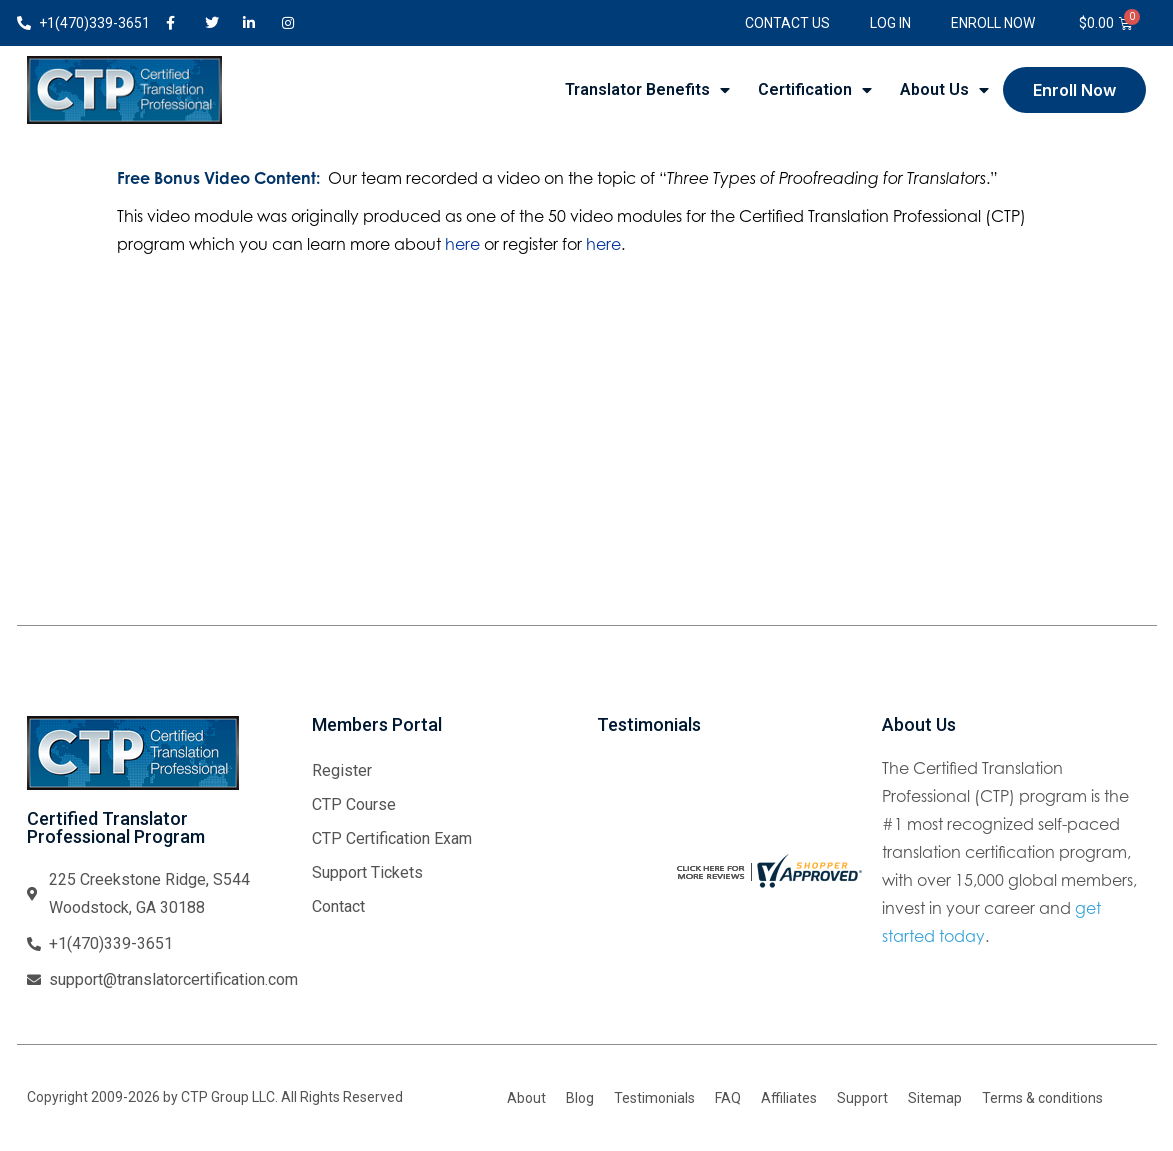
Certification (815, 90)
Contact (338, 906)
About (526, 1098)
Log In (890, 23)
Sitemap (935, 1098)
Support (862, 1098)
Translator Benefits (647, 90)
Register (342, 770)
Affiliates (789, 1098)
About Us (944, 90)
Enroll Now (993, 23)
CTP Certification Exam (392, 838)
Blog (580, 1098)
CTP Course (354, 804)
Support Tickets (367, 872)
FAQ (728, 1098)
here (462, 244)
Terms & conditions (1042, 1098)
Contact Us (787, 23)
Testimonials (654, 1098)
